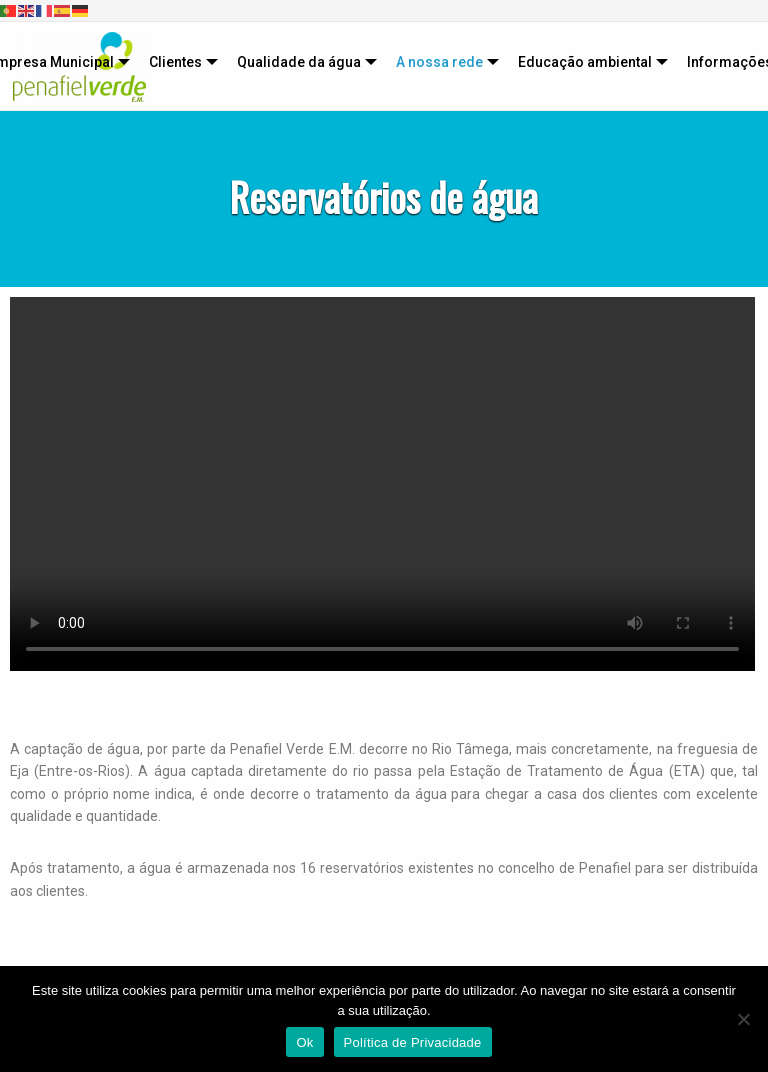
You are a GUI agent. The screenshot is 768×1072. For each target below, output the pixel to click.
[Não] (743, 1019)
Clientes (175, 62)
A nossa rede (439, 62)
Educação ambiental (585, 62)
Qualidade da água (299, 62)
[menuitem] (179, 62)
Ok (304, 1042)
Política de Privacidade (413, 1042)
